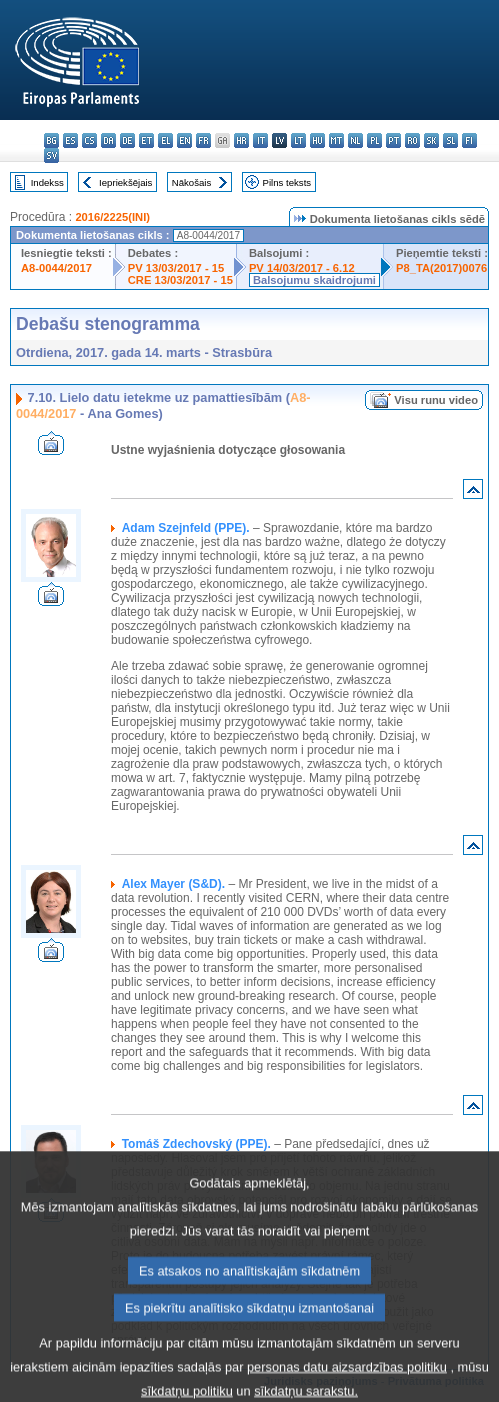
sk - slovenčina (431, 140)
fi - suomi (469, 140)
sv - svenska (51, 155)
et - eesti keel (146, 140)
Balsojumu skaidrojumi (314, 280)
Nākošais (191, 182)
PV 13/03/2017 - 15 (176, 268)
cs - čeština (89, 140)
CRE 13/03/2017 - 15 (180, 280)
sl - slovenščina (450, 140)
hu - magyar (317, 140)
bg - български (51, 140)
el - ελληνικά (165, 140)
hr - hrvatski (241, 140)
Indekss (47, 182)
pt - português (393, 140)
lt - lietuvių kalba (298, 140)
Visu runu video (436, 400)
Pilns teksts (287, 182)
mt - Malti (336, 140)
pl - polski (374, 140)
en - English (184, 140)
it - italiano (260, 140)
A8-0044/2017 (56, 268)
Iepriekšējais (125, 182)
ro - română (412, 140)
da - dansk (108, 140)
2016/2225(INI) (112, 217)
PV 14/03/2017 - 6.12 (302, 268)
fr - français (203, 140)
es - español (70, 140)
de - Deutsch (127, 140)
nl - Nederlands (355, 140)
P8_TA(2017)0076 (441, 268)
